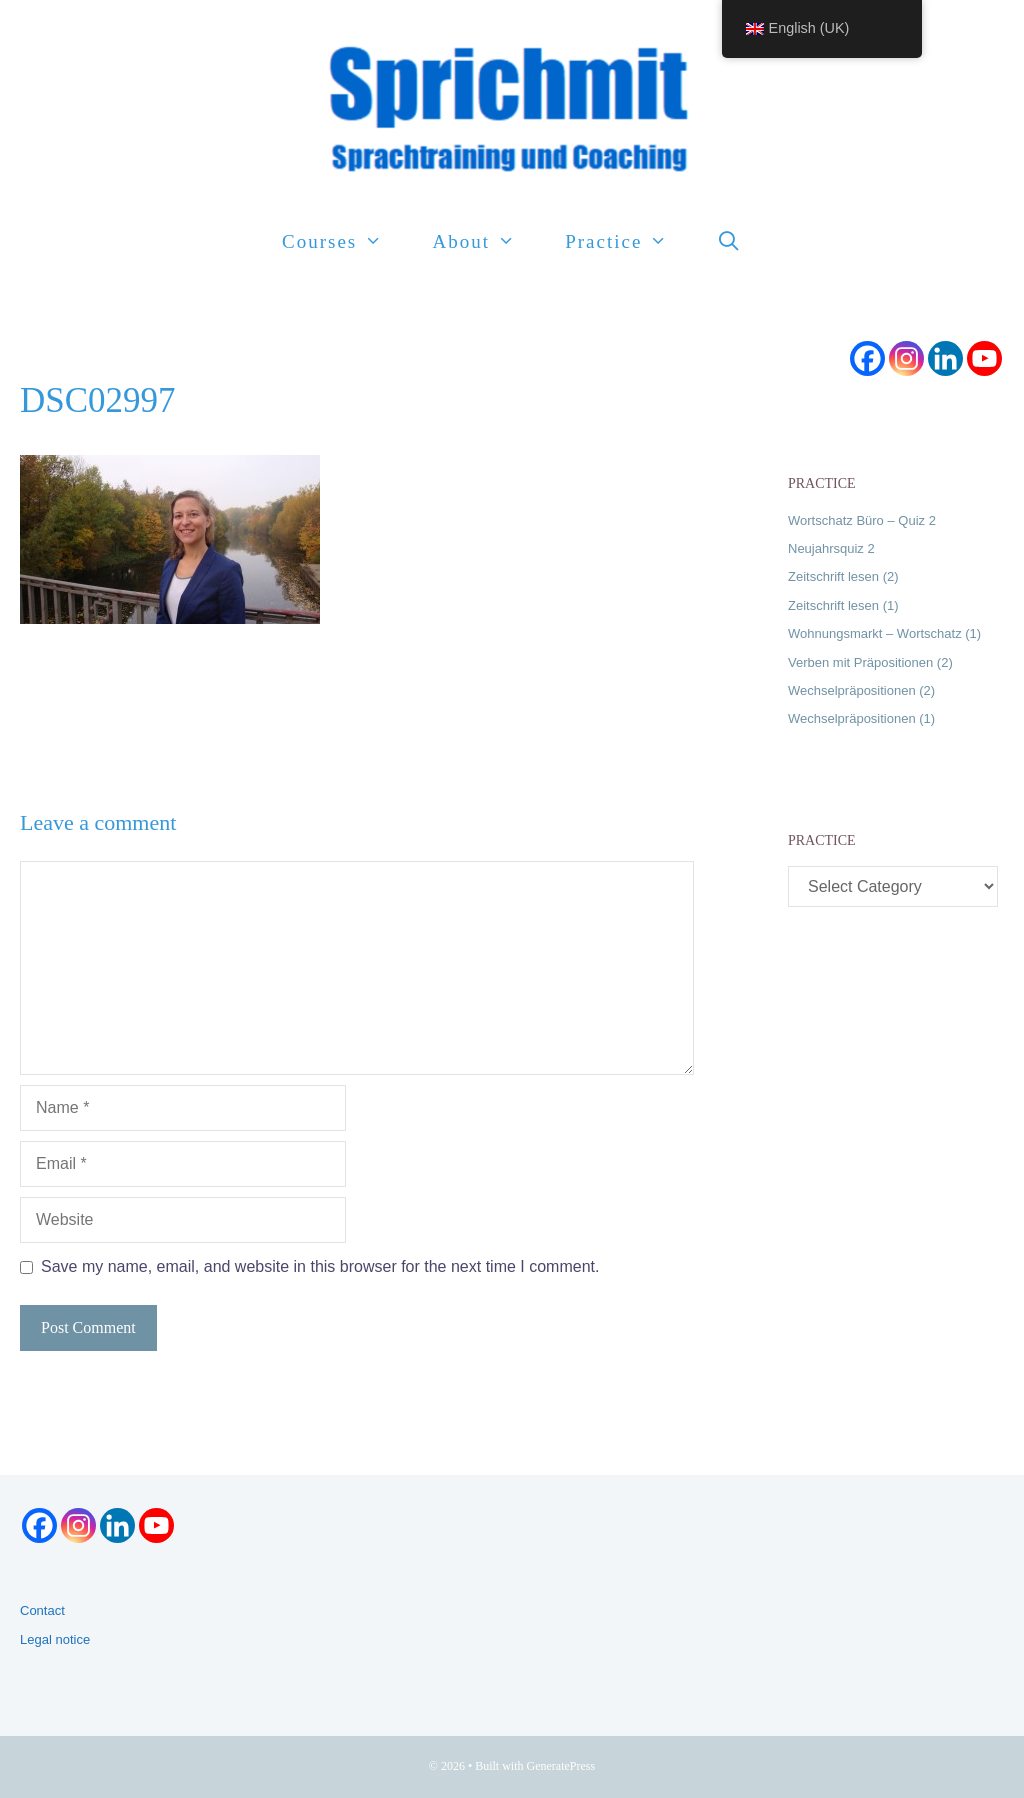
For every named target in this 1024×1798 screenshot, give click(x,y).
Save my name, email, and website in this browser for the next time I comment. (320, 1266)
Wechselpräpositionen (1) (861, 718)
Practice (628, 242)
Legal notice (55, 1639)
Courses (344, 242)
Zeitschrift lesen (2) (843, 576)
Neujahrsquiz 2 (831, 548)
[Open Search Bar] (730, 242)
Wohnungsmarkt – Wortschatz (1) (884, 633)
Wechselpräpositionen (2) (861, 690)
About (486, 242)
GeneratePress (561, 1766)
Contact (42, 1610)
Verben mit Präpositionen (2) (870, 662)
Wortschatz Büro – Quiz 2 (862, 520)
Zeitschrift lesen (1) (843, 605)
